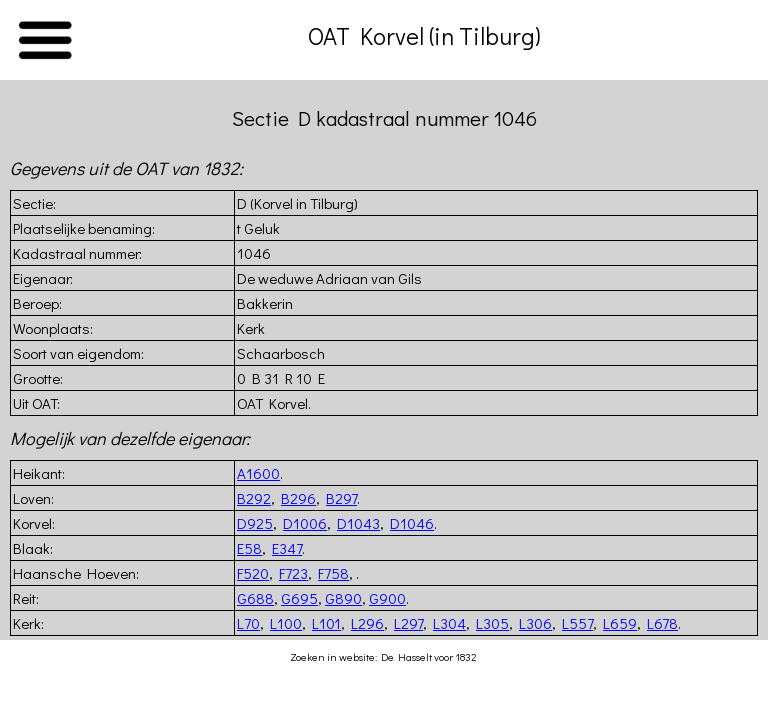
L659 (620, 623)
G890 (343, 598)
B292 (254, 498)
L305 (492, 623)
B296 (298, 498)
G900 (387, 598)
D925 (255, 523)
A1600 (258, 473)
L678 (662, 623)
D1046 (412, 523)
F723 (293, 573)
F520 (253, 573)
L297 (408, 623)
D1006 (305, 523)
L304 (449, 623)
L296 (367, 623)
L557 (577, 623)
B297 (341, 498)
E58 (249, 548)
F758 (333, 573)
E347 (287, 548)
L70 (248, 623)
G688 (255, 598)
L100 (286, 623)
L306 (535, 623)
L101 (326, 623)
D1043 (358, 523)
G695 (299, 598)
